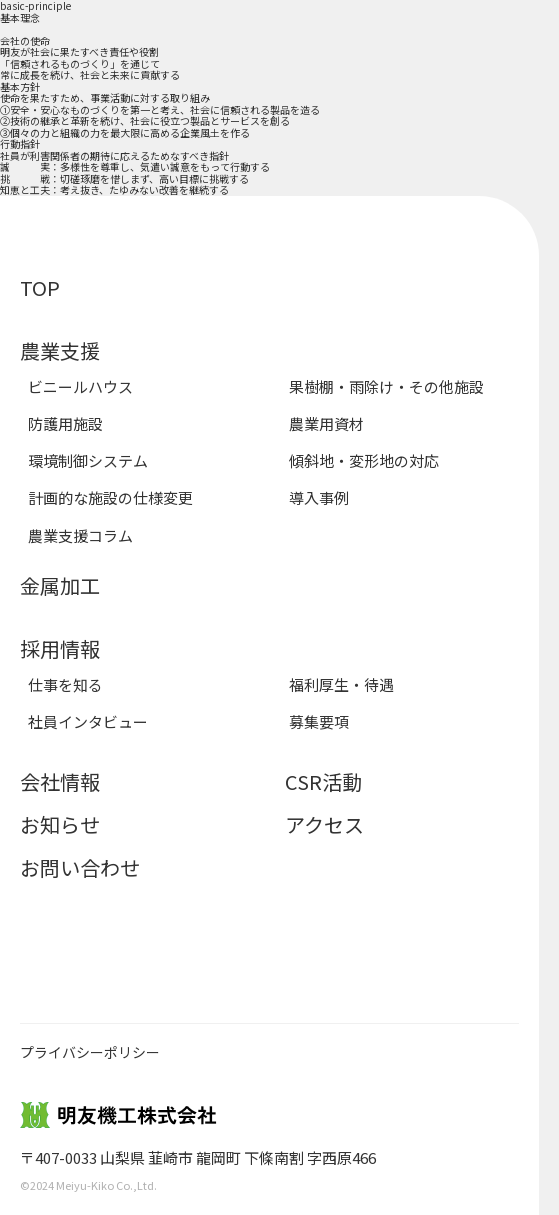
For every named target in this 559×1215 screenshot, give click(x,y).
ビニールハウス (80, 386)
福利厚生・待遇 (341, 684)
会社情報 (60, 781)
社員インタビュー (88, 721)
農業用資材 (326, 423)
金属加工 (60, 585)
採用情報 (60, 648)
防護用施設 (65, 423)
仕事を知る (65, 684)
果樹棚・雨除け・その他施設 (386, 386)
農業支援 (60, 350)
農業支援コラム (80, 535)
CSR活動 (323, 781)
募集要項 (319, 721)
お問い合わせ (80, 867)
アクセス (324, 824)
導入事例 (319, 497)
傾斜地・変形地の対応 (364, 460)
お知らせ (60, 824)
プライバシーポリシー (90, 1052)
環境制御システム (88, 460)
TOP (40, 287)
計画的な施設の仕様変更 (110, 497)
